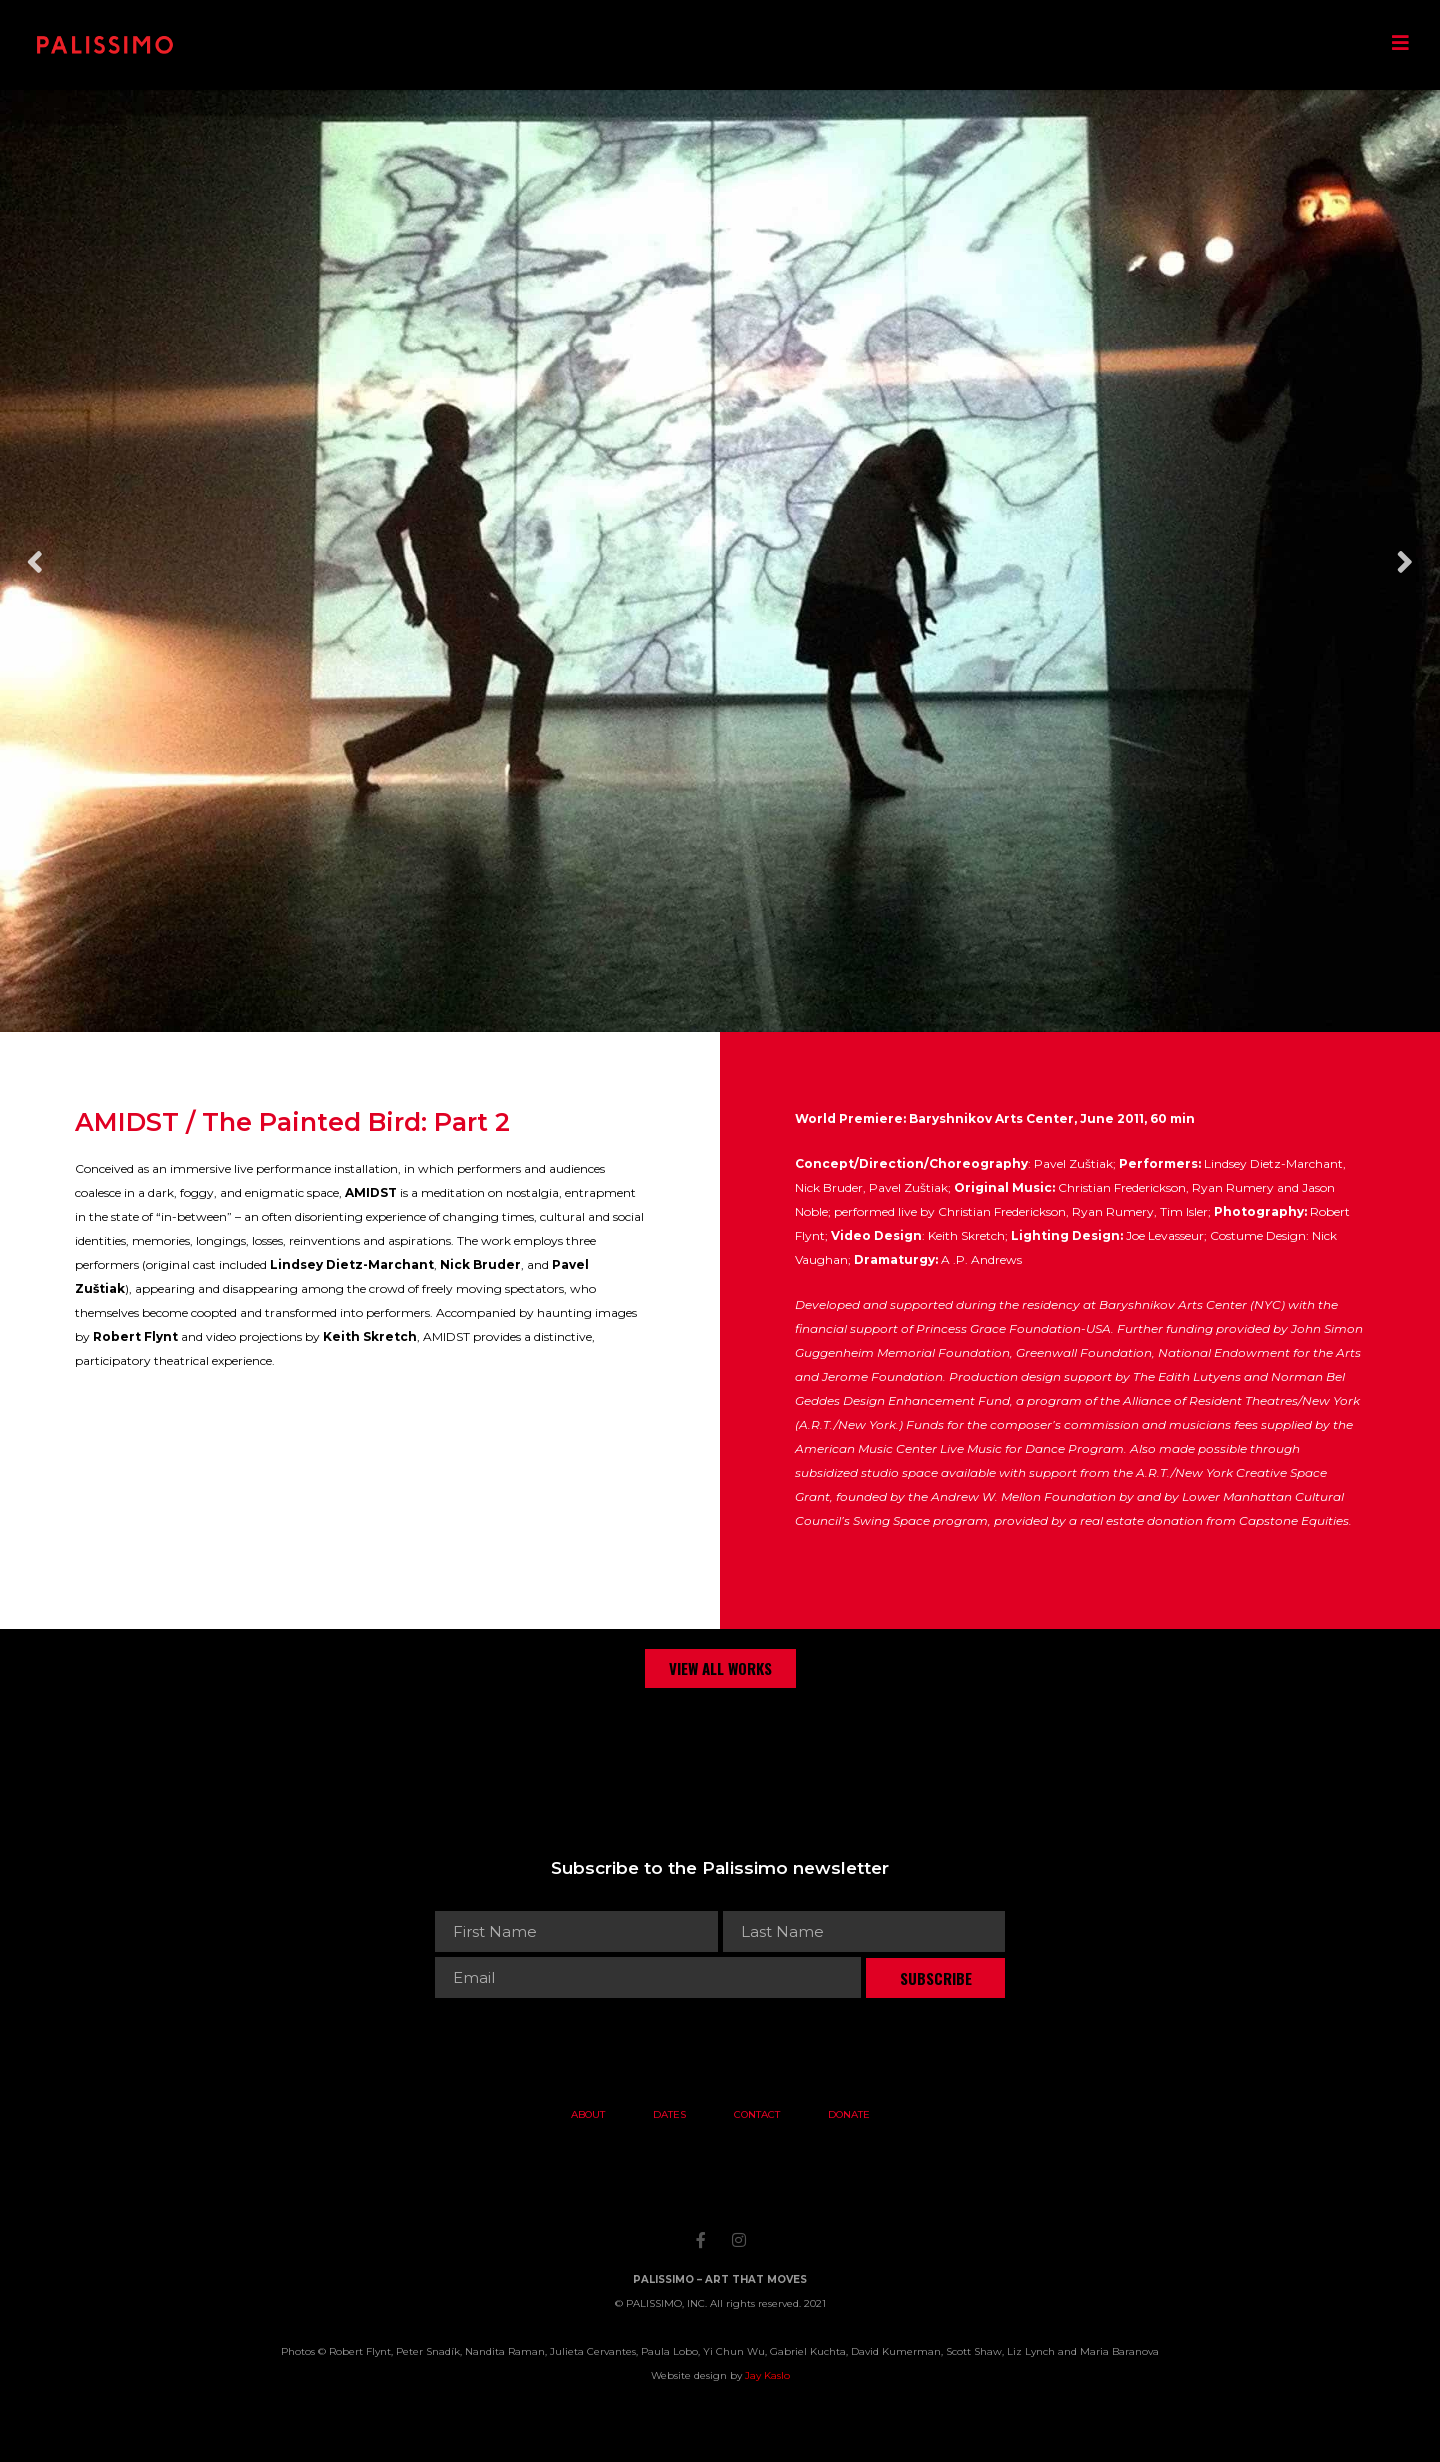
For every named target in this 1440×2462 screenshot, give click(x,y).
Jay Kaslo (767, 2375)
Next (1405, 561)
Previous (35, 561)
